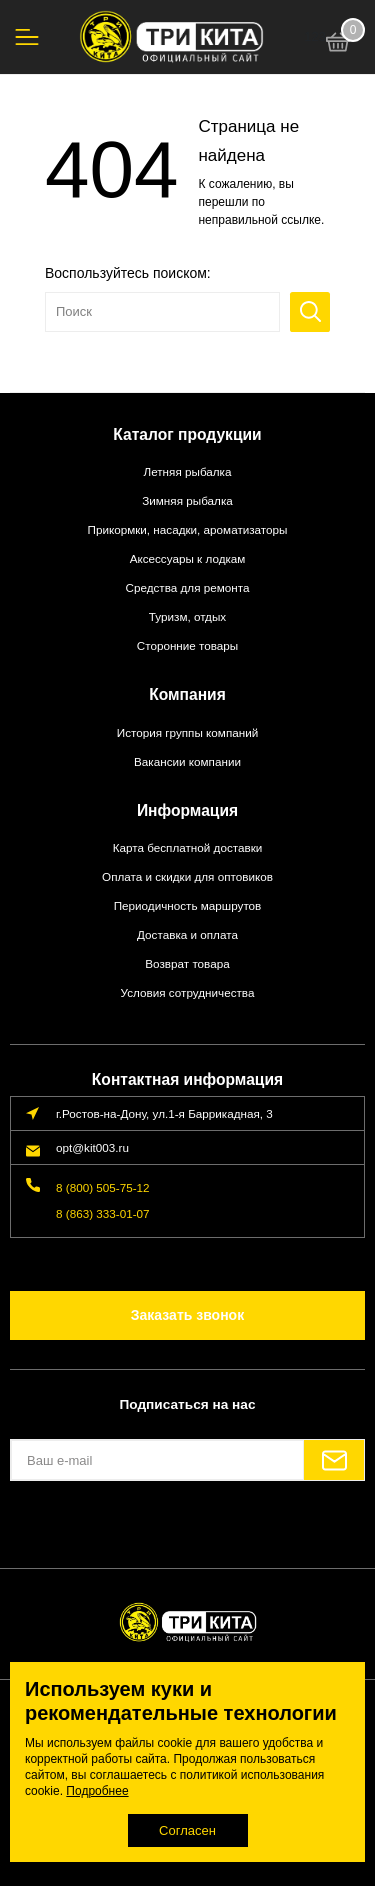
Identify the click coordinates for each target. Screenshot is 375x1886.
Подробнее (97, 1791)
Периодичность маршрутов (188, 905)
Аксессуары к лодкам (188, 558)
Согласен (187, 1830)
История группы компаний (187, 732)
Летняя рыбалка (187, 471)
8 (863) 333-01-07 (103, 1213)
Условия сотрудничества (188, 992)
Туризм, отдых (187, 616)
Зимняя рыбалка (187, 500)
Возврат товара (187, 963)
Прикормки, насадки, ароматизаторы (188, 529)
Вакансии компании (187, 761)
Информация (187, 810)
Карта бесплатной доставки (188, 847)
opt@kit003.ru (92, 1147)
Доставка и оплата (187, 934)
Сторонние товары (188, 645)
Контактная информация (187, 1079)
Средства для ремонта (188, 587)
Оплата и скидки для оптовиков (187, 876)
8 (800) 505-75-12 (103, 1187)
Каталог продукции (187, 434)
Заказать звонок (187, 1315)
